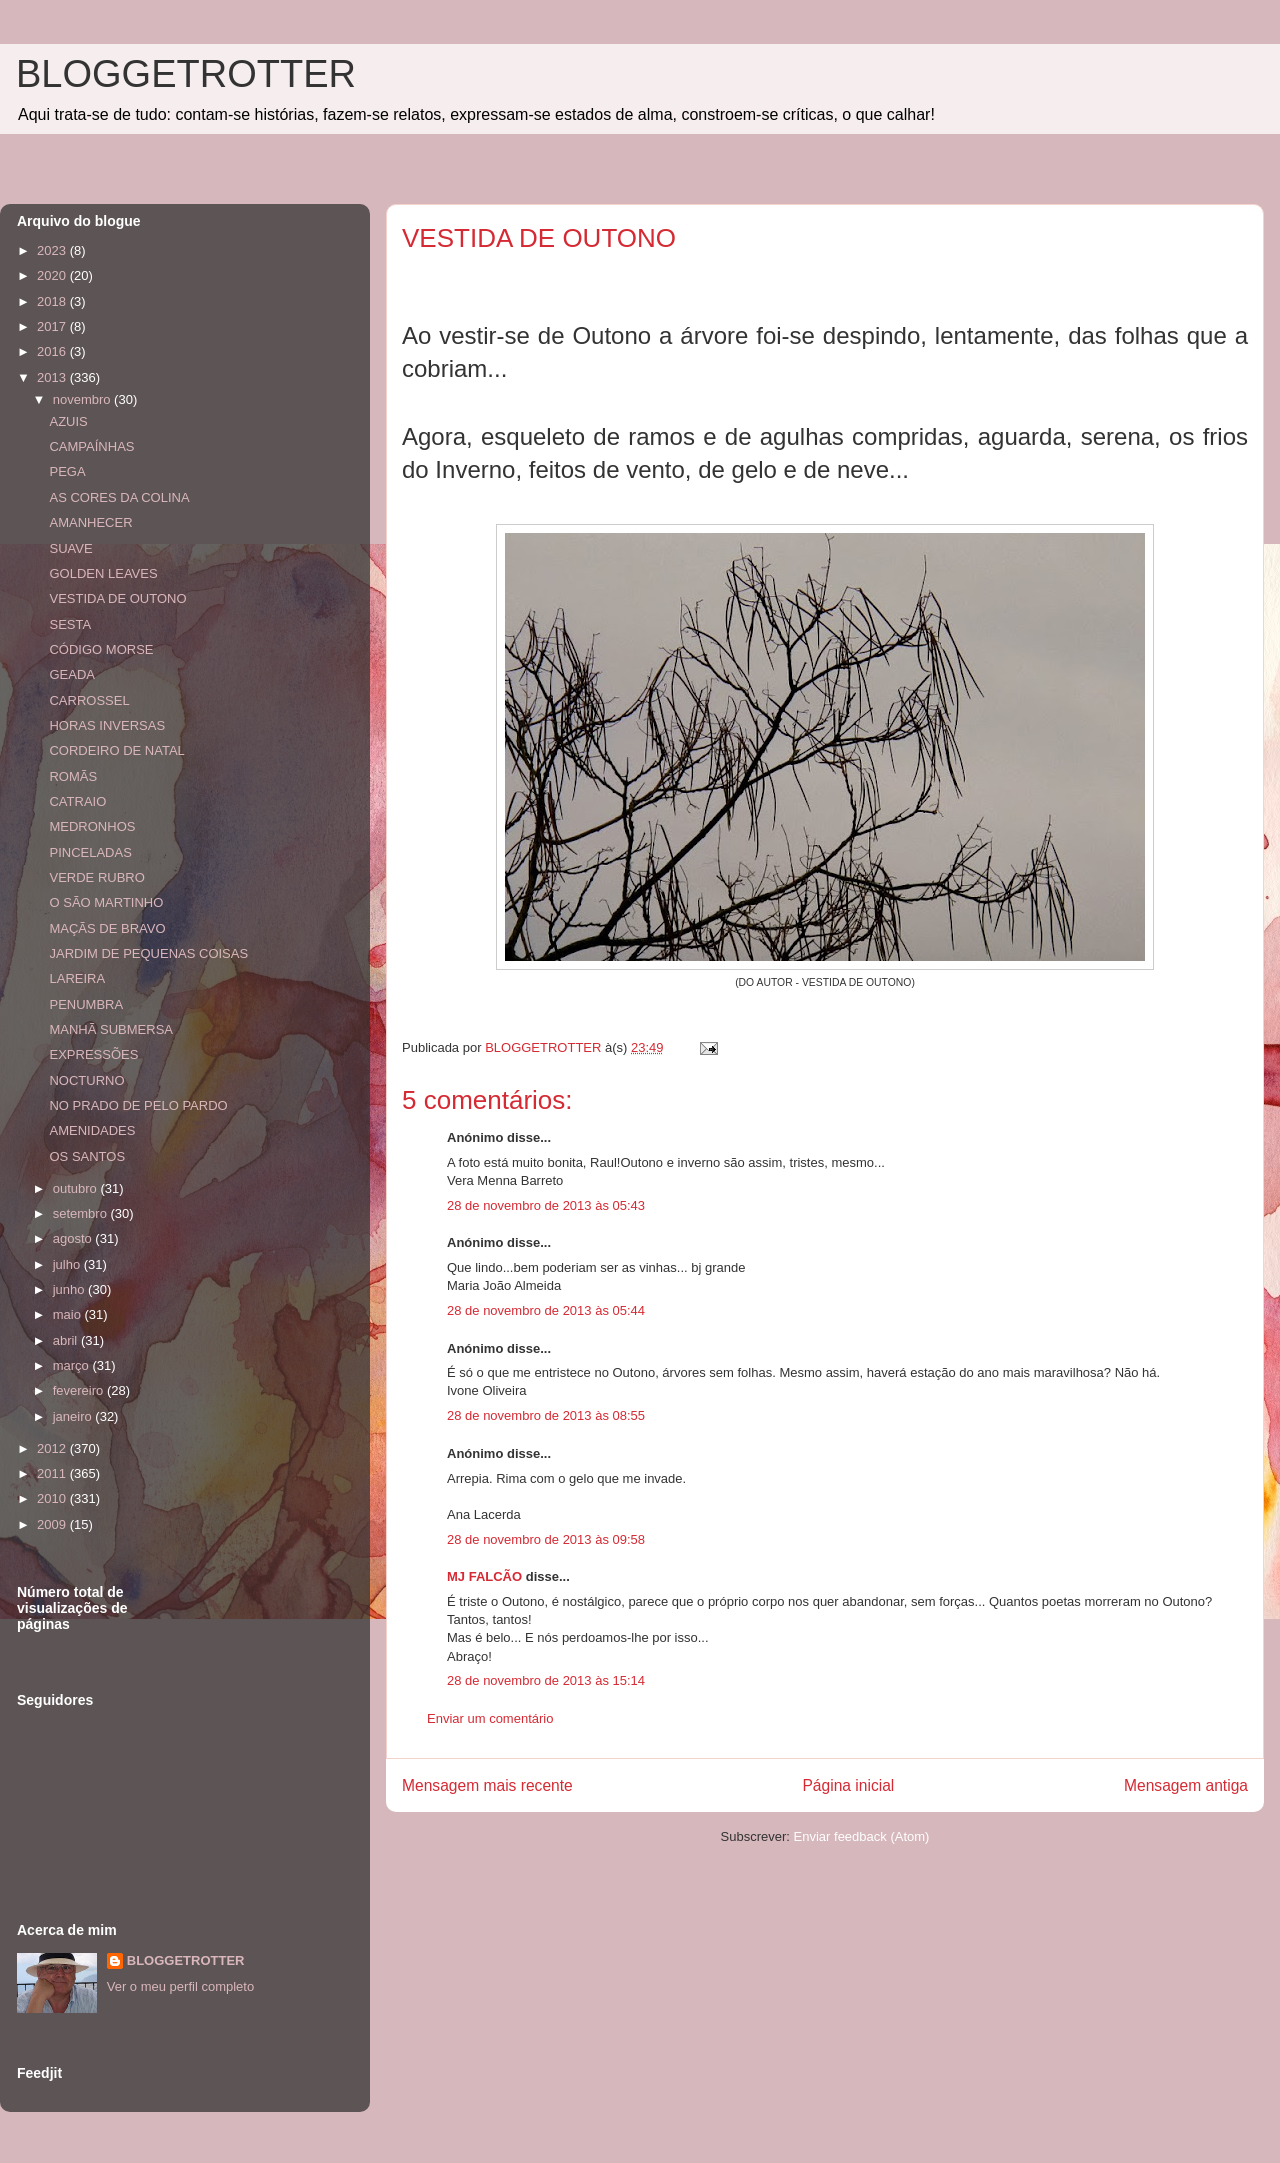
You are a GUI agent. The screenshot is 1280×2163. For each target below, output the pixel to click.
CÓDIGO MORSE (101, 649)
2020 (53, 275)
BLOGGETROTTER (186, 74)
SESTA (70, 624)
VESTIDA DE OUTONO (117, 598)
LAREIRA (77, 978)
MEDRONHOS (92, 826)
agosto (74, 1238)
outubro (77, 1188)
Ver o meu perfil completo (180, 1986)
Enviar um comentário (490, 1718)
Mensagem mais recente (487, 1785)
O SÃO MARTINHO (106, 902)
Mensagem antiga (1186, 1785)
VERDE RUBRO (96, 877)
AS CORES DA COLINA (119, 497)
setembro (82, 1213)
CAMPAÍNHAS (91, 446)
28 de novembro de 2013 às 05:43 (546, 1205)
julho (68, 1264)
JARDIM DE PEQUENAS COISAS (148, 953)
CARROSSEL (89, 700)
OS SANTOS (87, 1156)
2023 (53, 250)
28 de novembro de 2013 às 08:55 (546, 1415)
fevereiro (80, 1390)
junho (70, 1289)
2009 (53, 1524)
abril (67, 1340)
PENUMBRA (86, 1004)
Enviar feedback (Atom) (862, 1836)
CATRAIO (77, 801)
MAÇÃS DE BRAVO (107, 928)
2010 (53, 1498)
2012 (53, 1448)
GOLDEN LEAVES (103, 573)
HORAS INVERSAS (107, 725)
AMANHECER (90, 522)
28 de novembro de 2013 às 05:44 (546, 1310)
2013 (53, 377)
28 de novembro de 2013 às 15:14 (546, 1680)
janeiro (74, 1416)
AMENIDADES (92, 1130)
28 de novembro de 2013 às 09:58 (546, 1539)
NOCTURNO (86, 1080)
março (73, 1365)
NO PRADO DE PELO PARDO (138, 1105)
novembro (83, 399)
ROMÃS (73, 776)
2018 (53, 301)
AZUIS (68, 421)
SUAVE (70, 548)
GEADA (72, 674)
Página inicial (848, 1785)
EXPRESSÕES (93, 1054)
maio (69, 1314)
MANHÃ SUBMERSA (111, 1029)
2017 (53, 326)
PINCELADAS (90, 852)
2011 (53, 1473)
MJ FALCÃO (484, 1576)
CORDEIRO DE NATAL (116, 750)
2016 (53, 351)
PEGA (67, 471)
